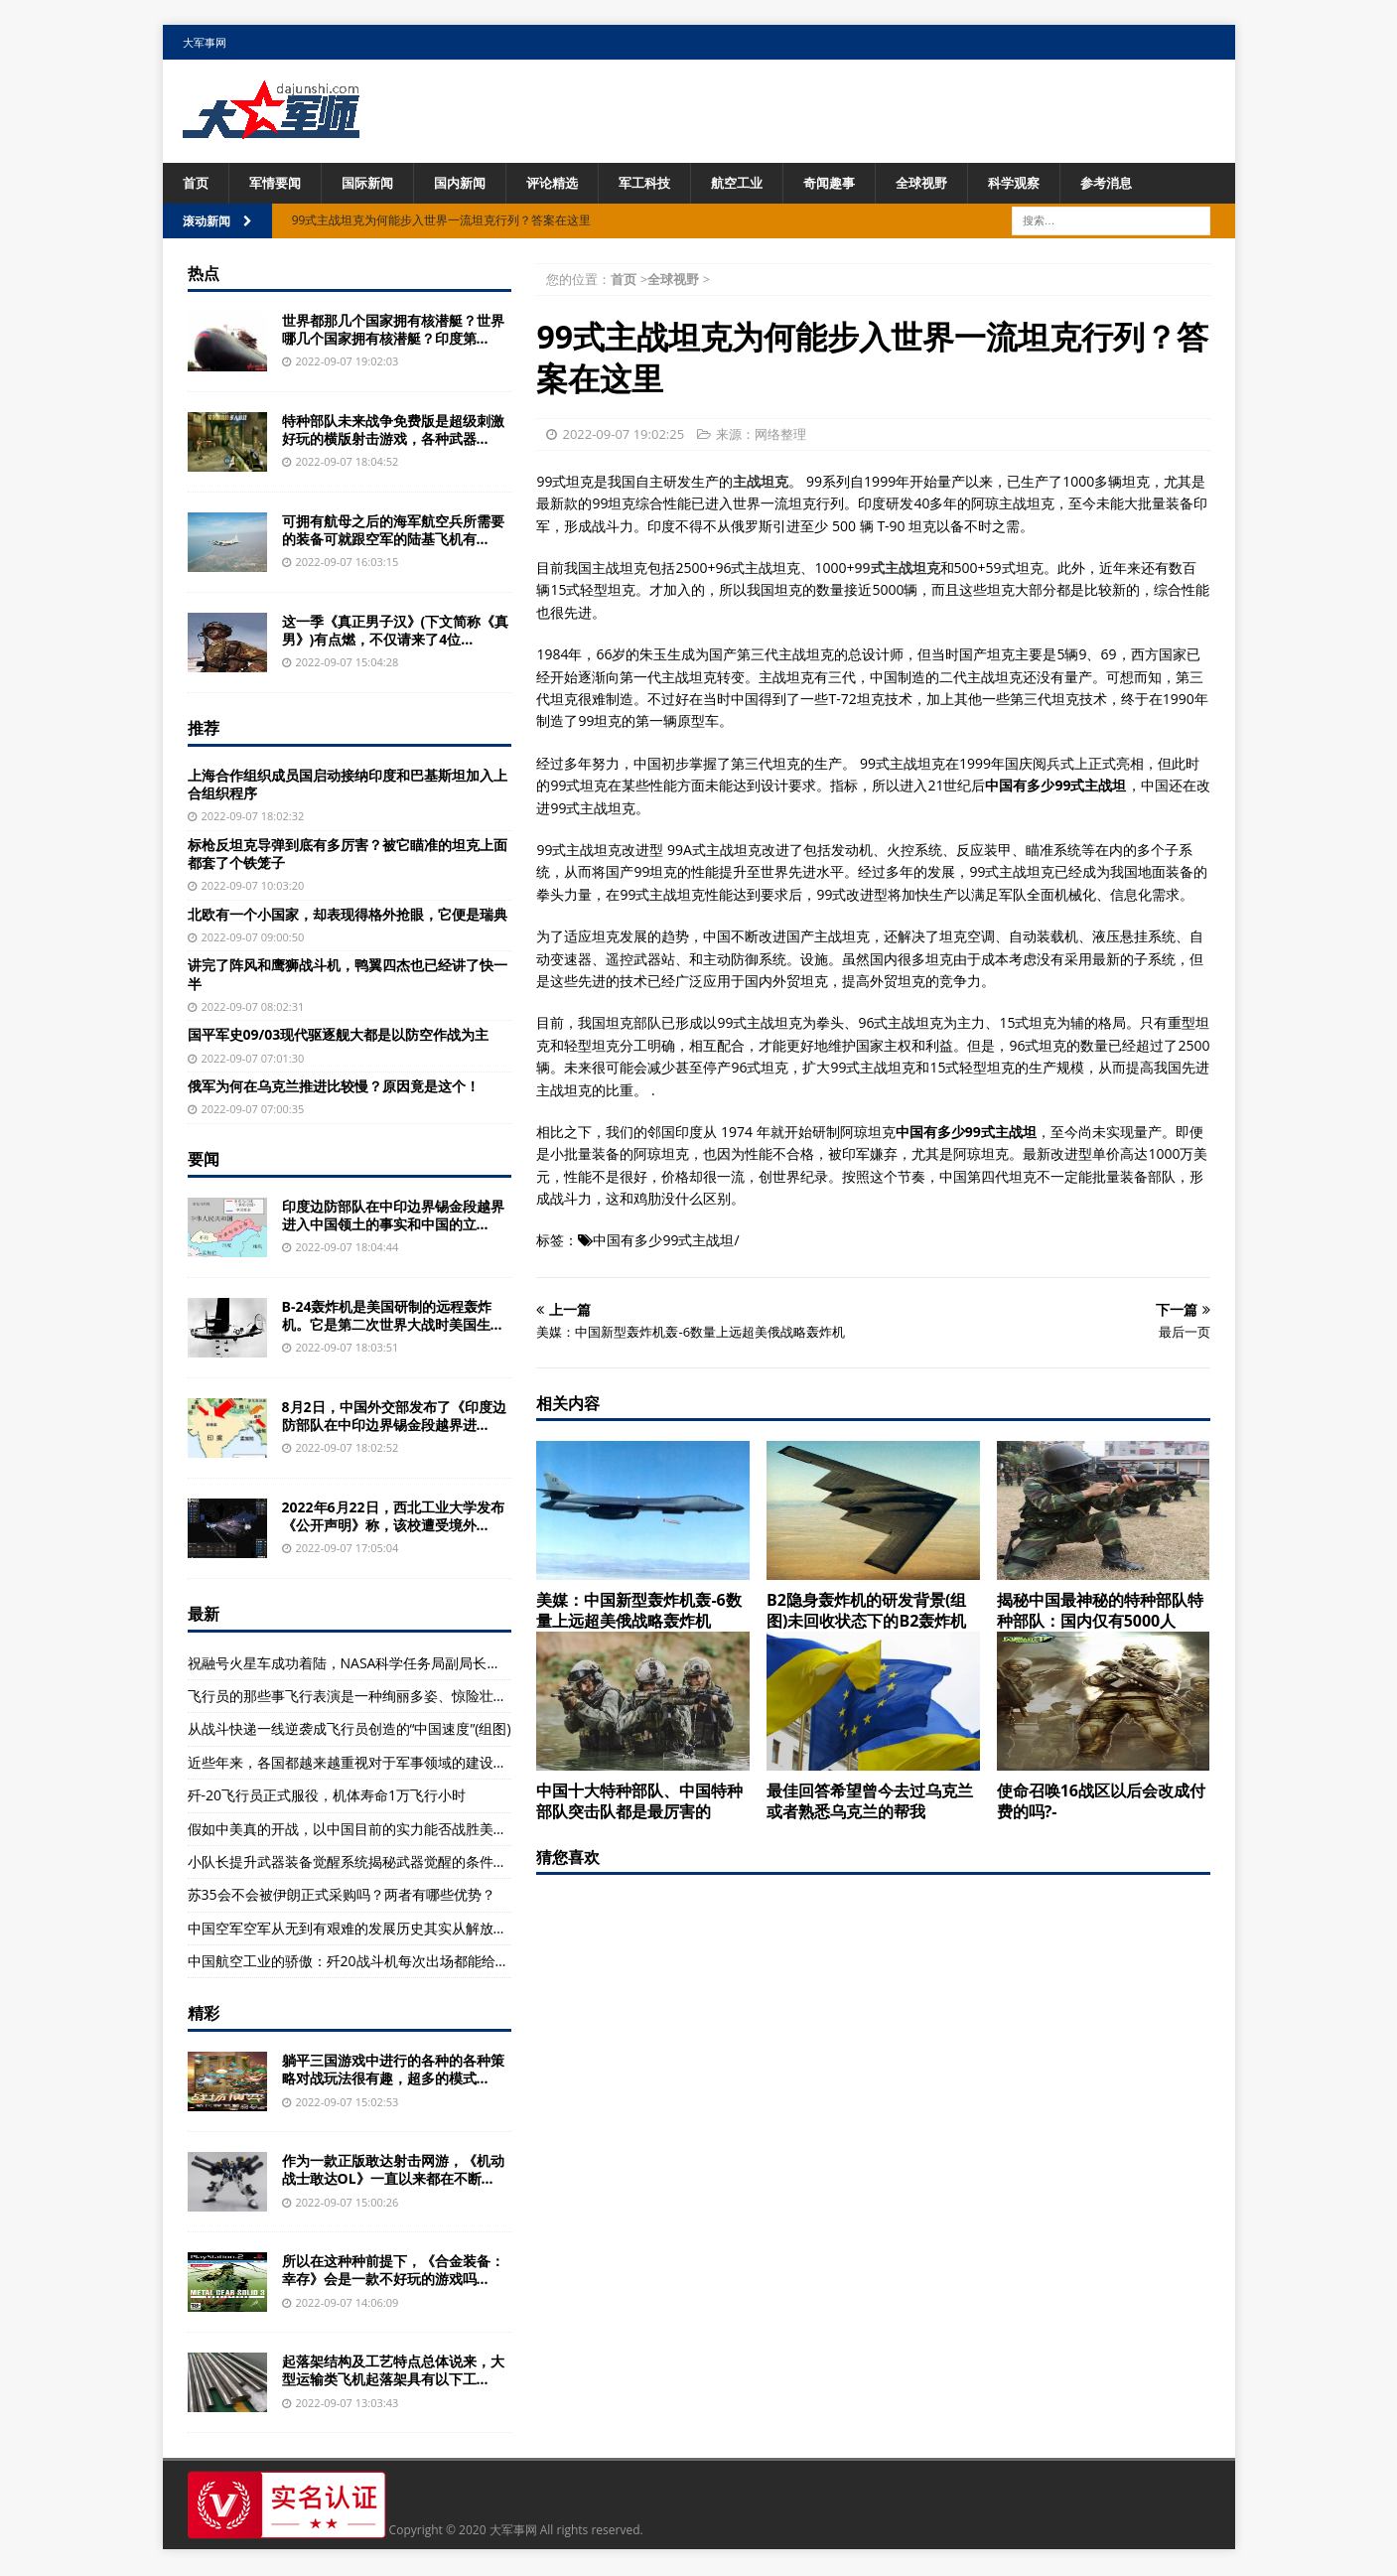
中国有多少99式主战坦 (663, 1241)
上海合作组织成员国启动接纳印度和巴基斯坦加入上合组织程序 (347, 785)
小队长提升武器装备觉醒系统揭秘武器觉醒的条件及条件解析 (375, 1862)
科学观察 (1049, 183)
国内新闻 (471, 183)
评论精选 (568, 183)
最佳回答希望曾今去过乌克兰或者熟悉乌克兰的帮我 (870, 1802)
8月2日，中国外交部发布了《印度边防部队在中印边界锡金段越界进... (394, 1416)
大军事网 (204, 42)
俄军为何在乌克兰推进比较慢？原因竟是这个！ (334, 1086)
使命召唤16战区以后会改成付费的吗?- (1101, 1802)
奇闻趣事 (857, 183)
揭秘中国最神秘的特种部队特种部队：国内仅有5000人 (1100, 1612)
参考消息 (1146, 183)
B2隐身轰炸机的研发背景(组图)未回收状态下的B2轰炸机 (866, 1612)
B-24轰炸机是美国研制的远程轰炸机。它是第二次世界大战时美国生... (392, 1316)
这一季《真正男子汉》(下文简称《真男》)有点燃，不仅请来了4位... (395, 631)
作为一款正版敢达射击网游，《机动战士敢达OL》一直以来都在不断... (393, 2171)
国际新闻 (375, 183)
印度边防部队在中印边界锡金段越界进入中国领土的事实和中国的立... (393, 1216)
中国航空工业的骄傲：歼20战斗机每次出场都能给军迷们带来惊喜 (390, 1961)
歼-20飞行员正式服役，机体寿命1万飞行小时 (327, 1796)
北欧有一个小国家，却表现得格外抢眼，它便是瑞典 (347, 915)
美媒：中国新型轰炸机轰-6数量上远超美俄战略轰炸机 (638, 1612)
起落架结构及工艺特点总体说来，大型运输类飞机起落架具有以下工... (393, 2372)
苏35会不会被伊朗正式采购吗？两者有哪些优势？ (341, 1896)
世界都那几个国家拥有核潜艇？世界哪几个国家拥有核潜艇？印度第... (393, 330)
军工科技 (664, 183)
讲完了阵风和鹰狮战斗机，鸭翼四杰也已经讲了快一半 (347, 975)
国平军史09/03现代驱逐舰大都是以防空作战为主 (338, 1036)
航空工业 (760, 183)
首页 (196, 183)
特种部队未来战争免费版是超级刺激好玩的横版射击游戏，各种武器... (393, 430)
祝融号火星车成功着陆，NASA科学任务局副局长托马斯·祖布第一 (388, 1663)
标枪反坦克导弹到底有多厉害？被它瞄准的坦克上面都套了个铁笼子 (347, 854)
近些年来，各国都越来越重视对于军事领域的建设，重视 (361, 1763)
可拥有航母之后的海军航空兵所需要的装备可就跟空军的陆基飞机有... (393, 530)
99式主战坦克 (897, 568)
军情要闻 (279, 183)
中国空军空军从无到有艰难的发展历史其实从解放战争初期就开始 (389, 1929)
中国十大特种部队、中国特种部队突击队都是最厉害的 (639, 1802)
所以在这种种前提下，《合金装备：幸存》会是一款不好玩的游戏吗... (393, 2271)
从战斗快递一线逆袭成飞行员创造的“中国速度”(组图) (349, 1730)
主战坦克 (760, 482)
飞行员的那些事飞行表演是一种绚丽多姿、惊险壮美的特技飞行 (382, 1696)
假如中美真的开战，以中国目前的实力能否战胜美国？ (354, 1829)
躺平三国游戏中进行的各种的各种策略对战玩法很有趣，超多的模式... (393, 2071)
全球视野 (953, 183)
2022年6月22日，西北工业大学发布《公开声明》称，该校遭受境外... (393, 1517)
